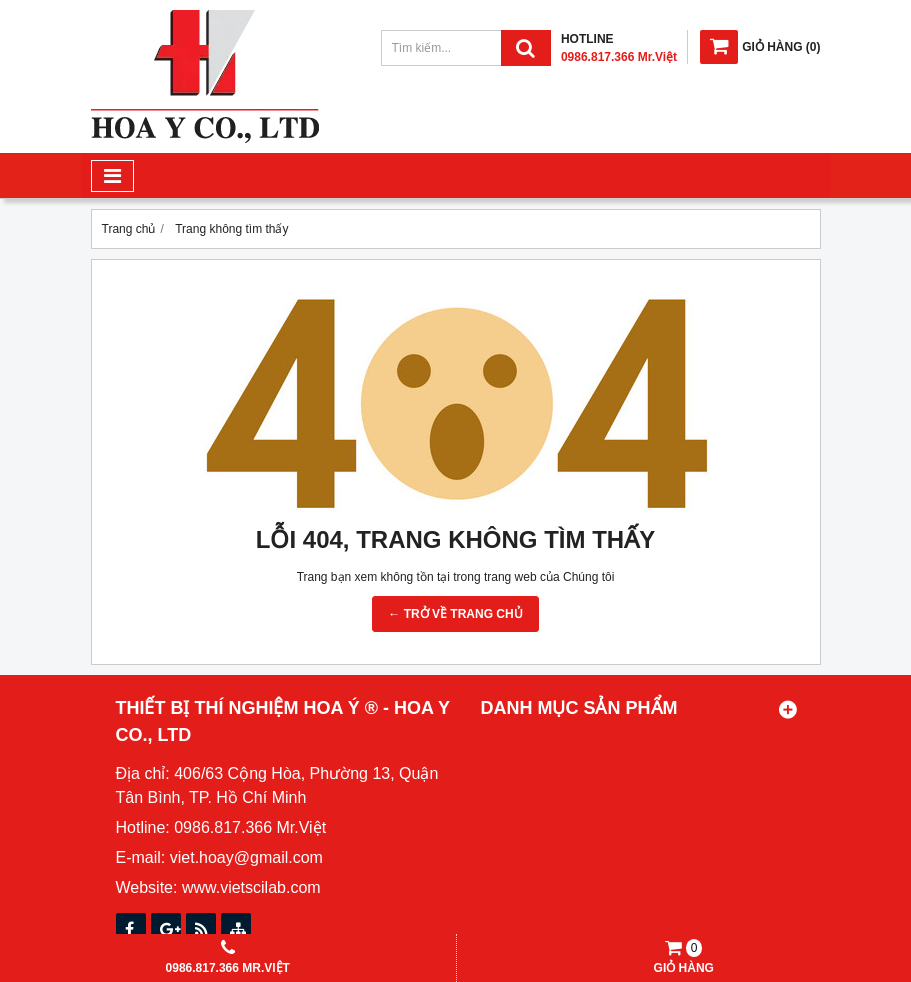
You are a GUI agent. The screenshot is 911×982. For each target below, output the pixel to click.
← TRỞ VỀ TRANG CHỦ (455, 614)
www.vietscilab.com (251, 887)
